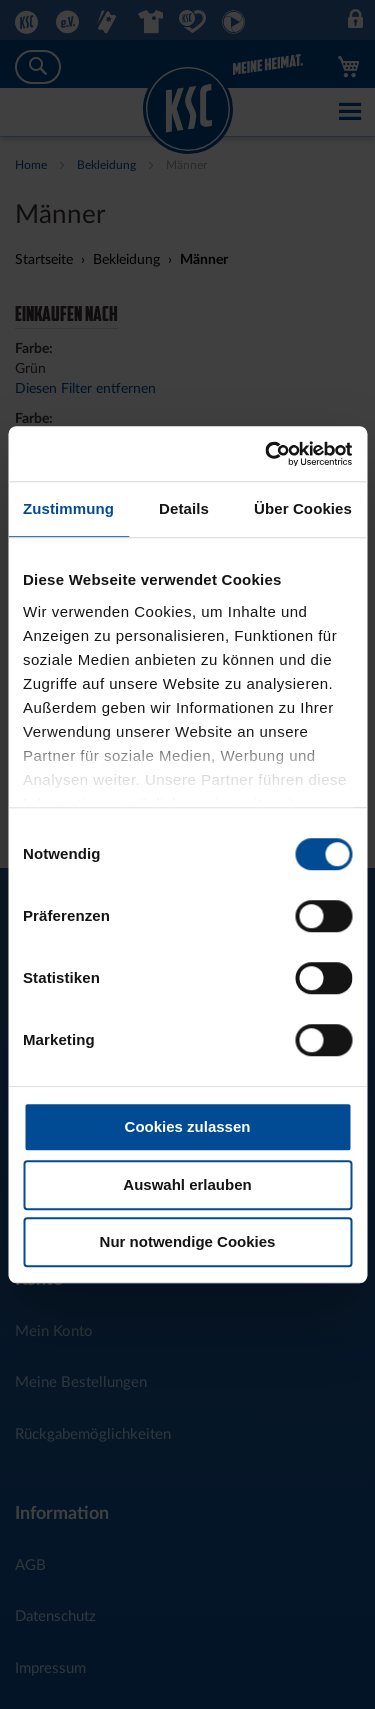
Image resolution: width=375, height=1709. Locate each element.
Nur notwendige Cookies (188, 1241)
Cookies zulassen (188, 1126)
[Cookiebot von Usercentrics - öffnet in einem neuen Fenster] (267, 454)
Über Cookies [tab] (303, 508)
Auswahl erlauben (187, 1184)
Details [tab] (184, 508)
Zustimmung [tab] (68, 508)
